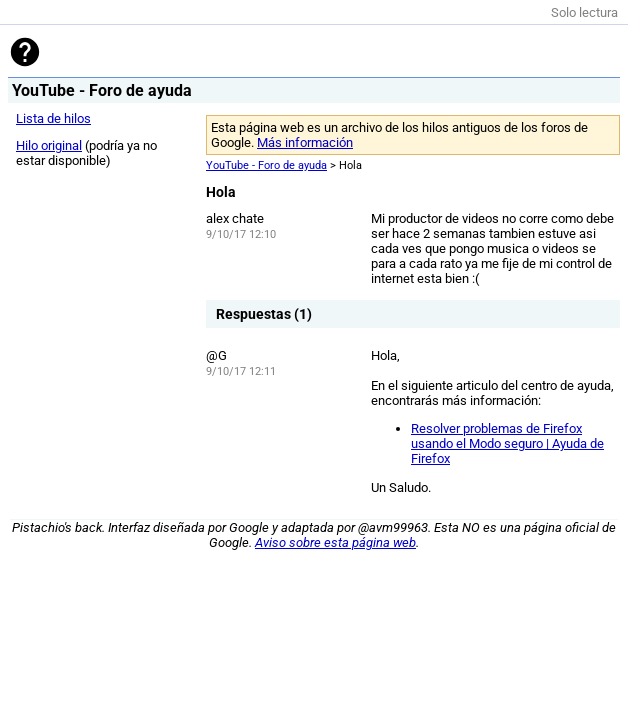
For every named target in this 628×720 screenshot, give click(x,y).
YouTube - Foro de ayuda (266, 165)
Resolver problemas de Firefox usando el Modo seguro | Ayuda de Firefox (507, 443)
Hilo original (49, 145)
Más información (305, 142)
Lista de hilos (53, 118)
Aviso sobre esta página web (335, 542)
